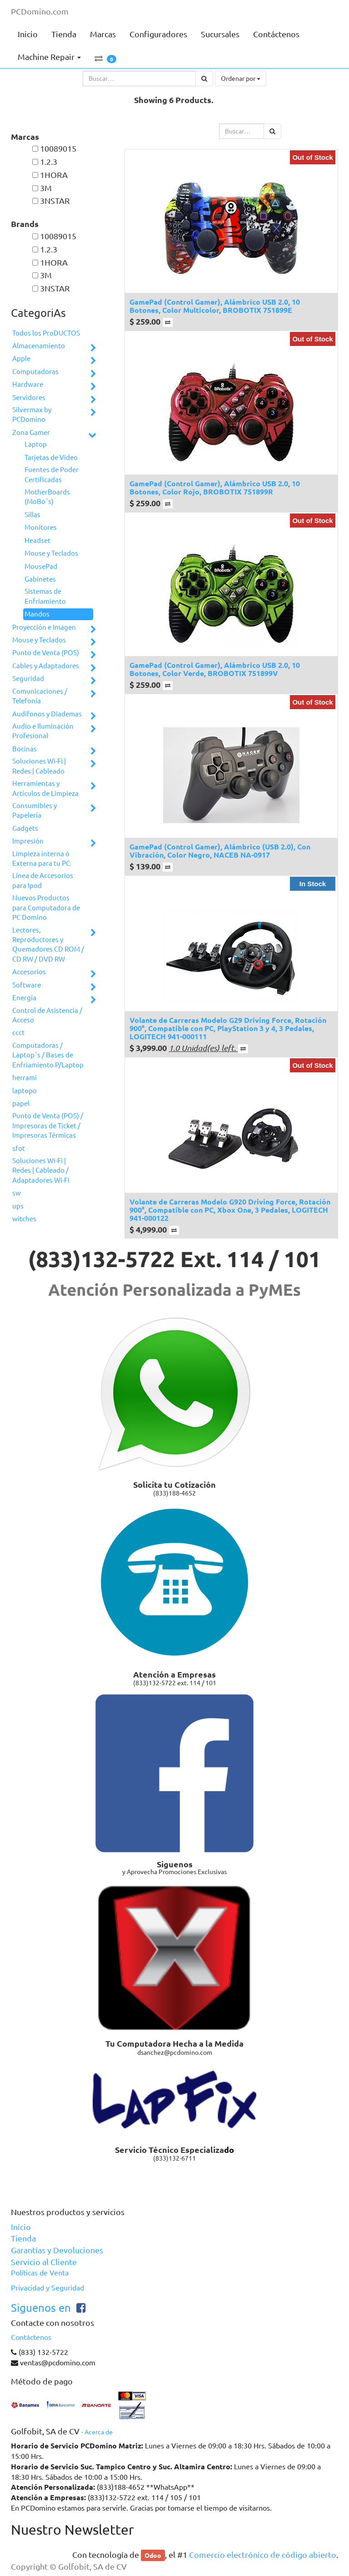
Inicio (21, 2226)
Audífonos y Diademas (47, 714)
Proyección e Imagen (44, 627)
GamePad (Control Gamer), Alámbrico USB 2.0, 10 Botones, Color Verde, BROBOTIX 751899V (215, 669)
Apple (21, 358)
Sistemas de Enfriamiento (45, 596)
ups (18, 1206)
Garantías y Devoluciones (57, 2250)
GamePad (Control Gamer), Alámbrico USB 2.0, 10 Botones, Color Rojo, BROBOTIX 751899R (215, 487)
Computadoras (35, 371)
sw (16, 1193)
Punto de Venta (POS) (45, 652)
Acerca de (99, 2432)
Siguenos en (41, 2308)
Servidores (28, 397)
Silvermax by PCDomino (31, 414)
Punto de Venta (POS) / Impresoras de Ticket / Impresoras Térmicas (47, 1125)
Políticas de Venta (40, 2273)
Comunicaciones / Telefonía (39, 696)
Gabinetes (40, 579)
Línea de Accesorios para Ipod (42, 880)
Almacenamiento (38, 346)
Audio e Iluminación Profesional (43, 731)
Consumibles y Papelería (34, 810)
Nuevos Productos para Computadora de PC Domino (46, 907)
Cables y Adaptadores (45, 666)
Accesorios (29, 972)
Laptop (36, 444)
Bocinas (24, 749)
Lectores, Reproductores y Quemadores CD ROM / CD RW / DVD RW (48, 944)
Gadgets (25, 828)
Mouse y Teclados (51, 553)
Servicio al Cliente (44, 2261)
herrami (24, 1077)
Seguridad (28, 678)
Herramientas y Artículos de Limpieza (45, 788)
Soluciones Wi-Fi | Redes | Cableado (39, 766)
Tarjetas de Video (51, 457)
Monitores (41, 527)
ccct (18, 1032)
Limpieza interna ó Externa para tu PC (41, 858)
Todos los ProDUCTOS (46, 333)
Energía (24, 998)
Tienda (23, 2238)
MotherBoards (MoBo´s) (47, 496)
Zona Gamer (31, 432)
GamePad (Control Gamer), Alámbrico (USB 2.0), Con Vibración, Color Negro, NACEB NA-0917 (220, 850)
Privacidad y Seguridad (47, 2288)
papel (21, 1103)
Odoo (153, 2555)
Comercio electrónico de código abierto (262, 2554)
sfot (18, 1148)
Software (26, 985)
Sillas (32, 514)
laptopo (24, 1091)
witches (24, 1219)
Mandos (37, 614)
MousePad (41, 566)
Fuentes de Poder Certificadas (52, 474)
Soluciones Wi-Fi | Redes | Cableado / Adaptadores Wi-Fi (41, 1170)
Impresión (28, 841)
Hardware (27, 384)
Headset (37, 540)
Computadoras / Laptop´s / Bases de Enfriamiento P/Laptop (48, 1055)
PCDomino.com (40, 11)
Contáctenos (31, 2337)
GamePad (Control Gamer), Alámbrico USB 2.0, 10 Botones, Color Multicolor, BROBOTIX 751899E (215, 306)
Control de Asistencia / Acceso (47, 1015)
